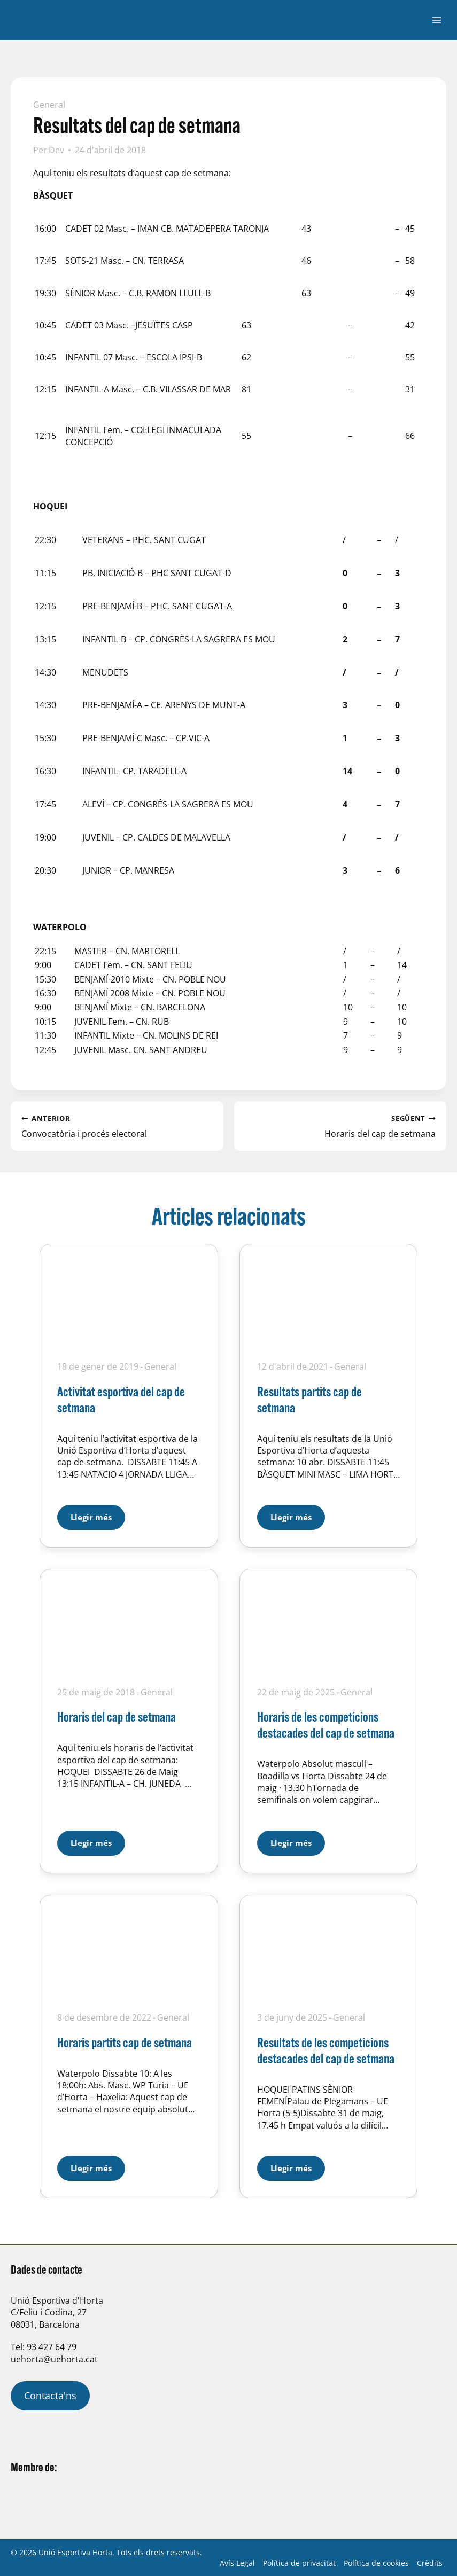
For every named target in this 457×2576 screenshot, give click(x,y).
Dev (56, 150)
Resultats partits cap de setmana (309, 1399)
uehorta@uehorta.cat (54, 2359)
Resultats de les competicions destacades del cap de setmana (325, 2050)
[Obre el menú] (436, 20)
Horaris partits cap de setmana (124, 2042)
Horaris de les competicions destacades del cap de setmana (325, 1724)
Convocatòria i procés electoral (117, 1126)
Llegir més (98, 1513)
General (49, 105)
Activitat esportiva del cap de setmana (121, 1399)
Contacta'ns (50, 2395)
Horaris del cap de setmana (340, 1126)
